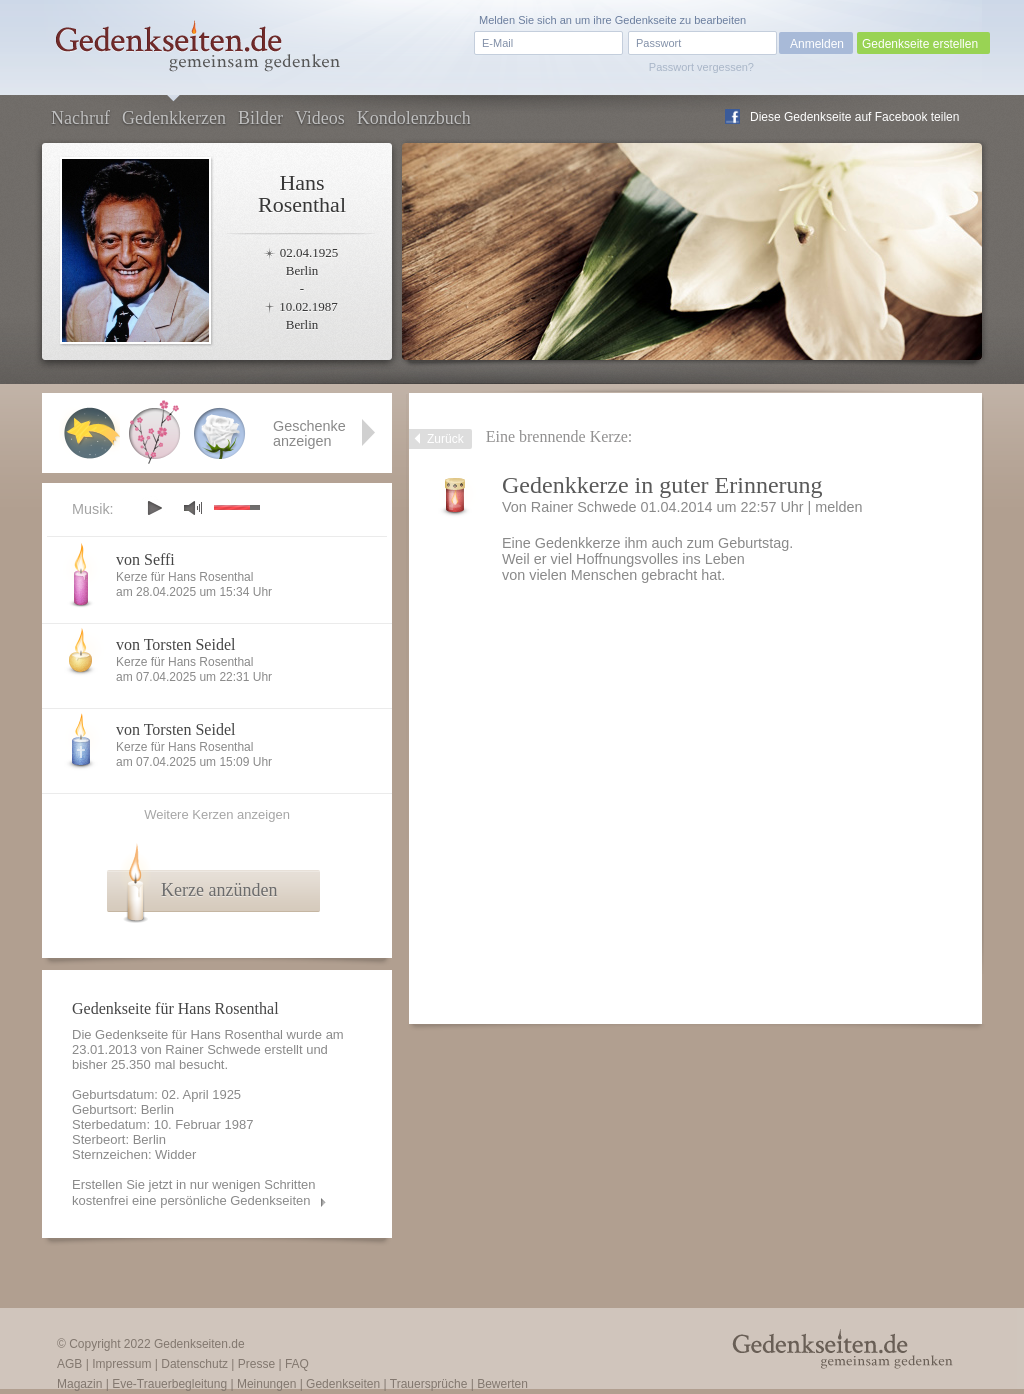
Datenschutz (194, 1364)
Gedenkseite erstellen (920, 44)
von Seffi (145, 559)
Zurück (445, 439)
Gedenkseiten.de (199, 1344)
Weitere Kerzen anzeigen (217, 814)
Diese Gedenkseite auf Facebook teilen (854, 117)
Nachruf (80, 118)
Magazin (79, 1384)
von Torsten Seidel (175, 644)
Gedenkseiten (343, 1384)
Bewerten (502, 1384)
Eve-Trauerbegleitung (169, 1384)
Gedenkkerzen (174, 118)
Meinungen (266, 1384)
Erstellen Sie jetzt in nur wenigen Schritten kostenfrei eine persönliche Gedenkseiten (194, 1192)
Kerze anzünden (219, 890)
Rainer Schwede (584, 507)
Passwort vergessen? (701, 67)
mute (193, 507)
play (154, 508)
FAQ (297, 1364)
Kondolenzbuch (414, 118)
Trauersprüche (429, 1384)
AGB (69, 1364)
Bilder (260, 118)
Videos (320, 118)
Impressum (121, 1364)
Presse (256, 1364)
